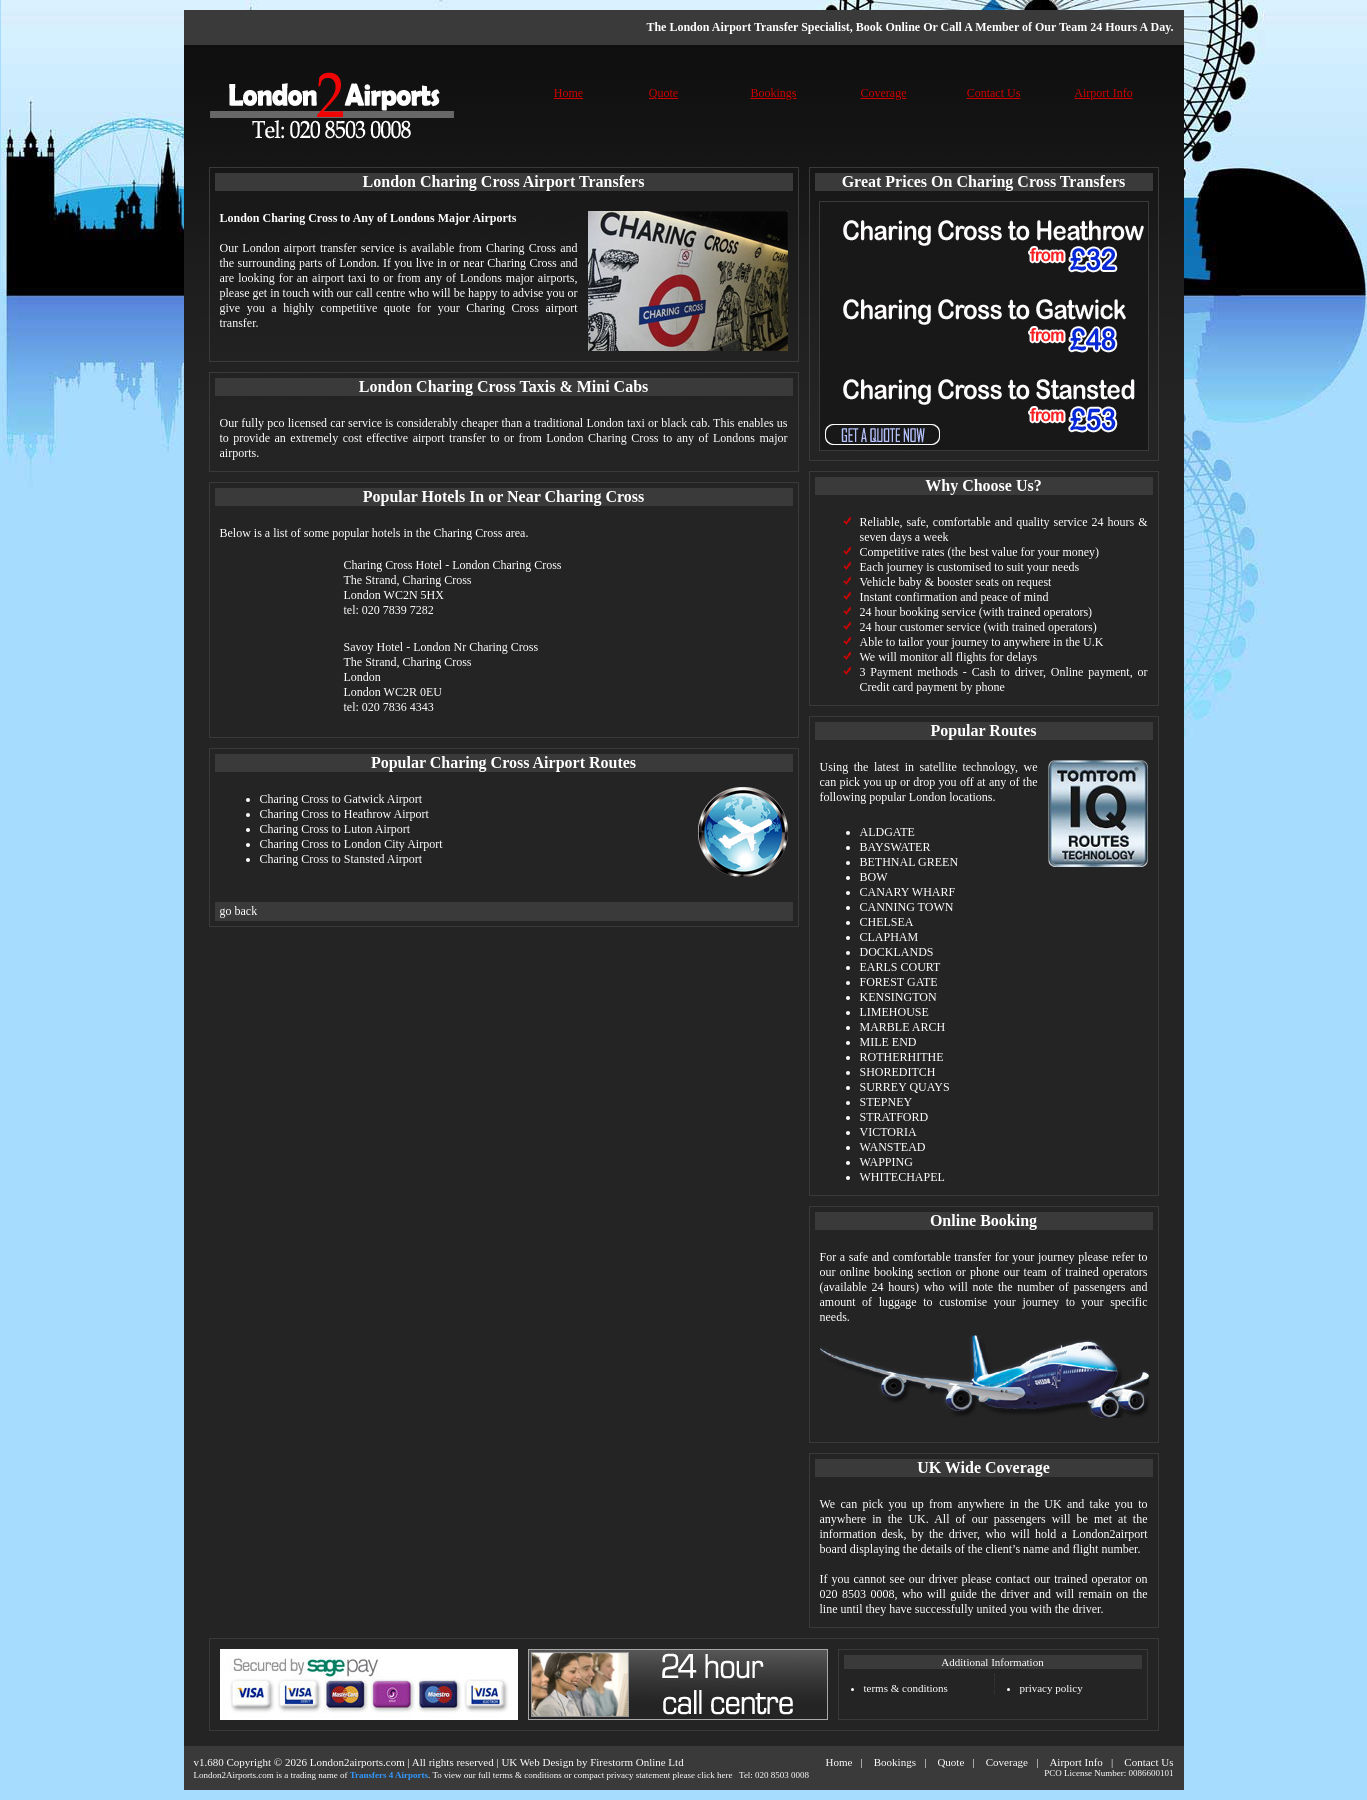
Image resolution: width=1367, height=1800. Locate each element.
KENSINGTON (898, 997)
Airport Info (1103, 93)
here (725, 1775)
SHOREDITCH (898, 1072)
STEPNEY (886, 1102)
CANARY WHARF (908, 892)
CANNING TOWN (907, 907)
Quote (663, 93)
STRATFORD (894, 1117)
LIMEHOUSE (894, 1012)
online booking (877, 1272)
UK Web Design (537, 1762)
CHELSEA (887, 922)
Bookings (773, 93)
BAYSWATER (895, 847)
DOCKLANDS (897, 952)
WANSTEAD (893, 1147)
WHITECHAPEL (902, 1177)
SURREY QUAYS (905, 1087)
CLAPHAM (889, 937)
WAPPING (886, 1162)
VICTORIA (888, 1132)
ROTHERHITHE (902, 1057)
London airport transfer (299, 248)
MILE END (888, 1042)
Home (568, 93)
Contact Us (994, 93)
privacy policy (1051, 1688)
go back (239, 911)
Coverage (884, 93)
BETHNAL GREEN (909, 862)
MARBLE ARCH (903, 1027)
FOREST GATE (899, 982)
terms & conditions (906, 1688)
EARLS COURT (900, 967)
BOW (874, 877)
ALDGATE (887, 832)
